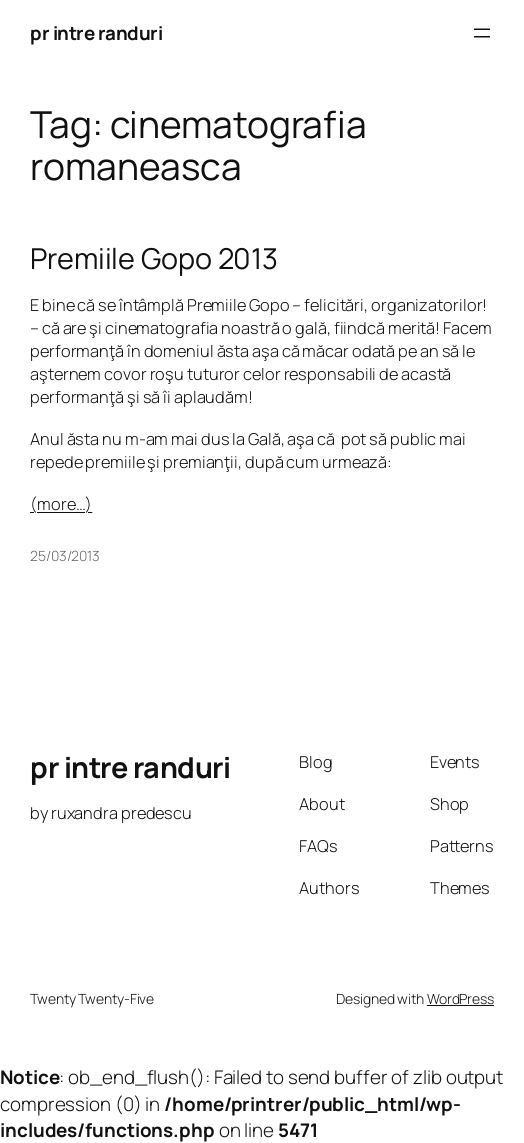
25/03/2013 (65, 555)
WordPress (460, 998)
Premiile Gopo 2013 (154, 258)
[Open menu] (482, 33)
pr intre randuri (96, 33)
